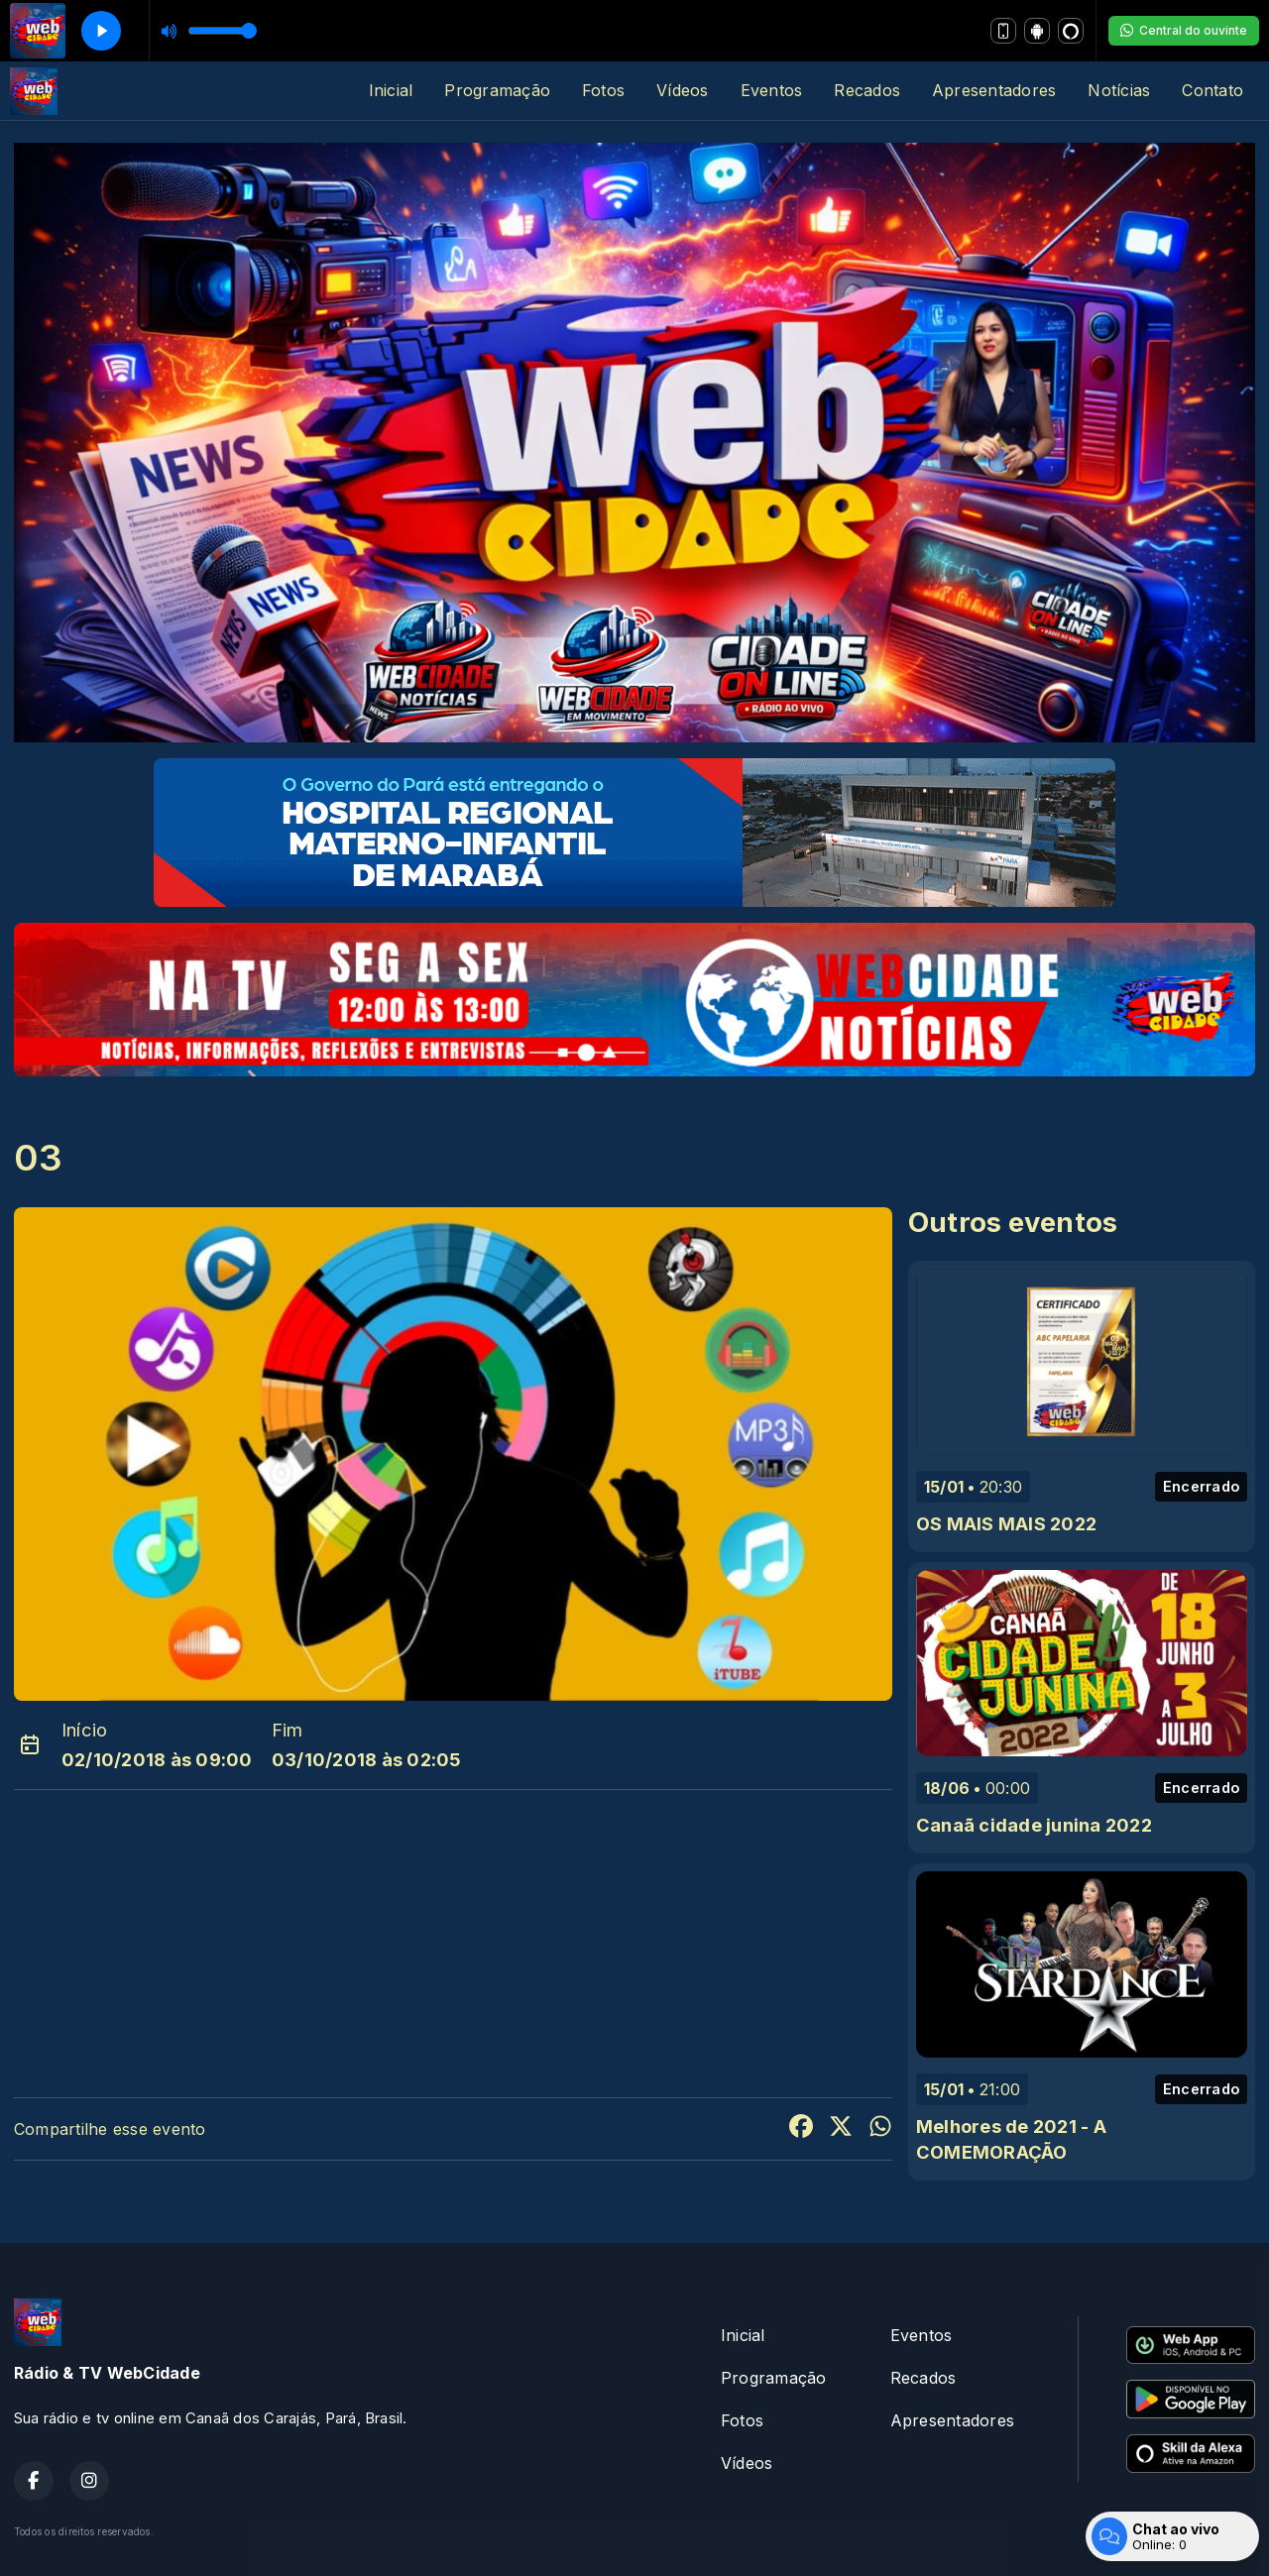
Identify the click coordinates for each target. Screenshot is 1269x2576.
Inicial (391, 90)
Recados (867, 90)
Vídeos (682, 90)
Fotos (603, 90)
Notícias (1119, 90)
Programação (497, 90)
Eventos (772, 90)
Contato (1212, 90)
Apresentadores (994, 90)
